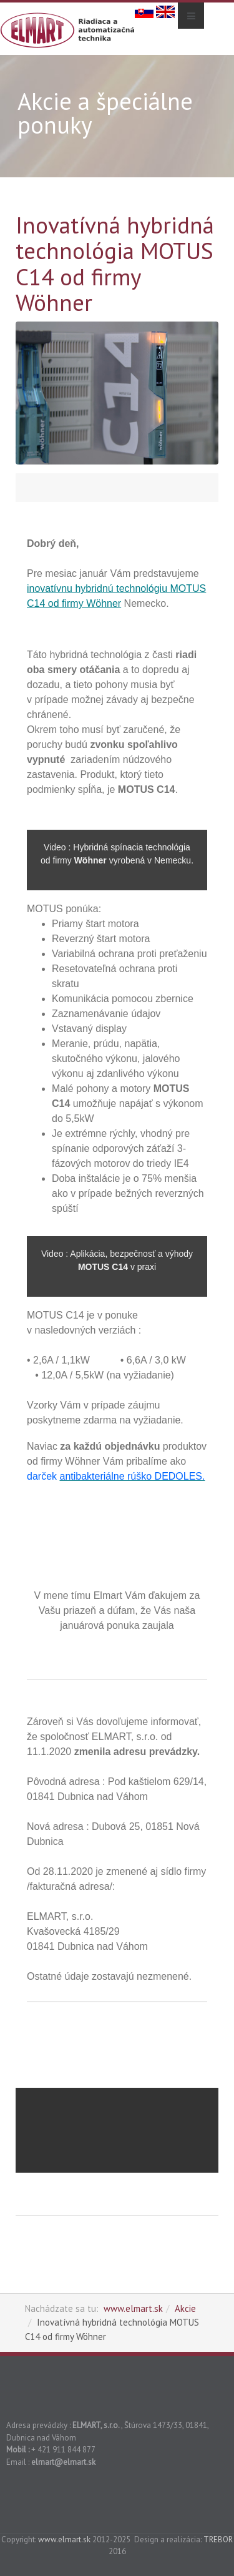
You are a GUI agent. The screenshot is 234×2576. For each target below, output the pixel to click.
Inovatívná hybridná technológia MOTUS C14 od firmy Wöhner (115, 263)
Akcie (185, 2308)
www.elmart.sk (133, 2308)
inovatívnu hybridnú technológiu (98, 588)
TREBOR (218, 2539)
